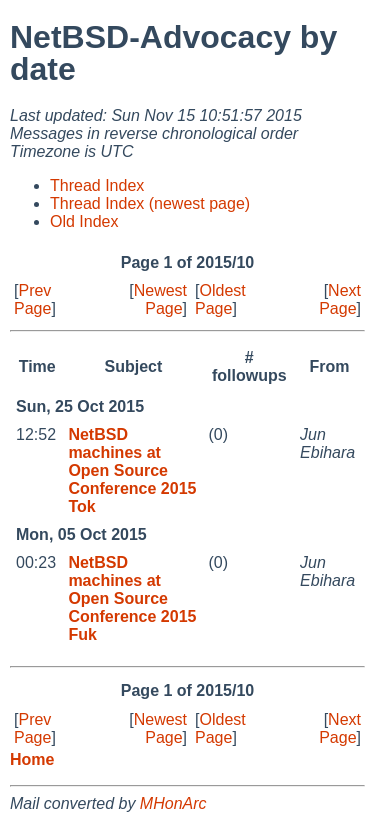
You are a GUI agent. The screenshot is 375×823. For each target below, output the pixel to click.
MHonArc (173, 803)
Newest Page (160, 299)
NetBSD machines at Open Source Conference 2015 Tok (132, 470)
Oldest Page (220, 299)
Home (32, 759)
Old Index (84, 221)
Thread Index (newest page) (150, 203)
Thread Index (97, 185)
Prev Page (32, 299)
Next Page (340, 299)
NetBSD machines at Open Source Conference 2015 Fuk (132, 598)
